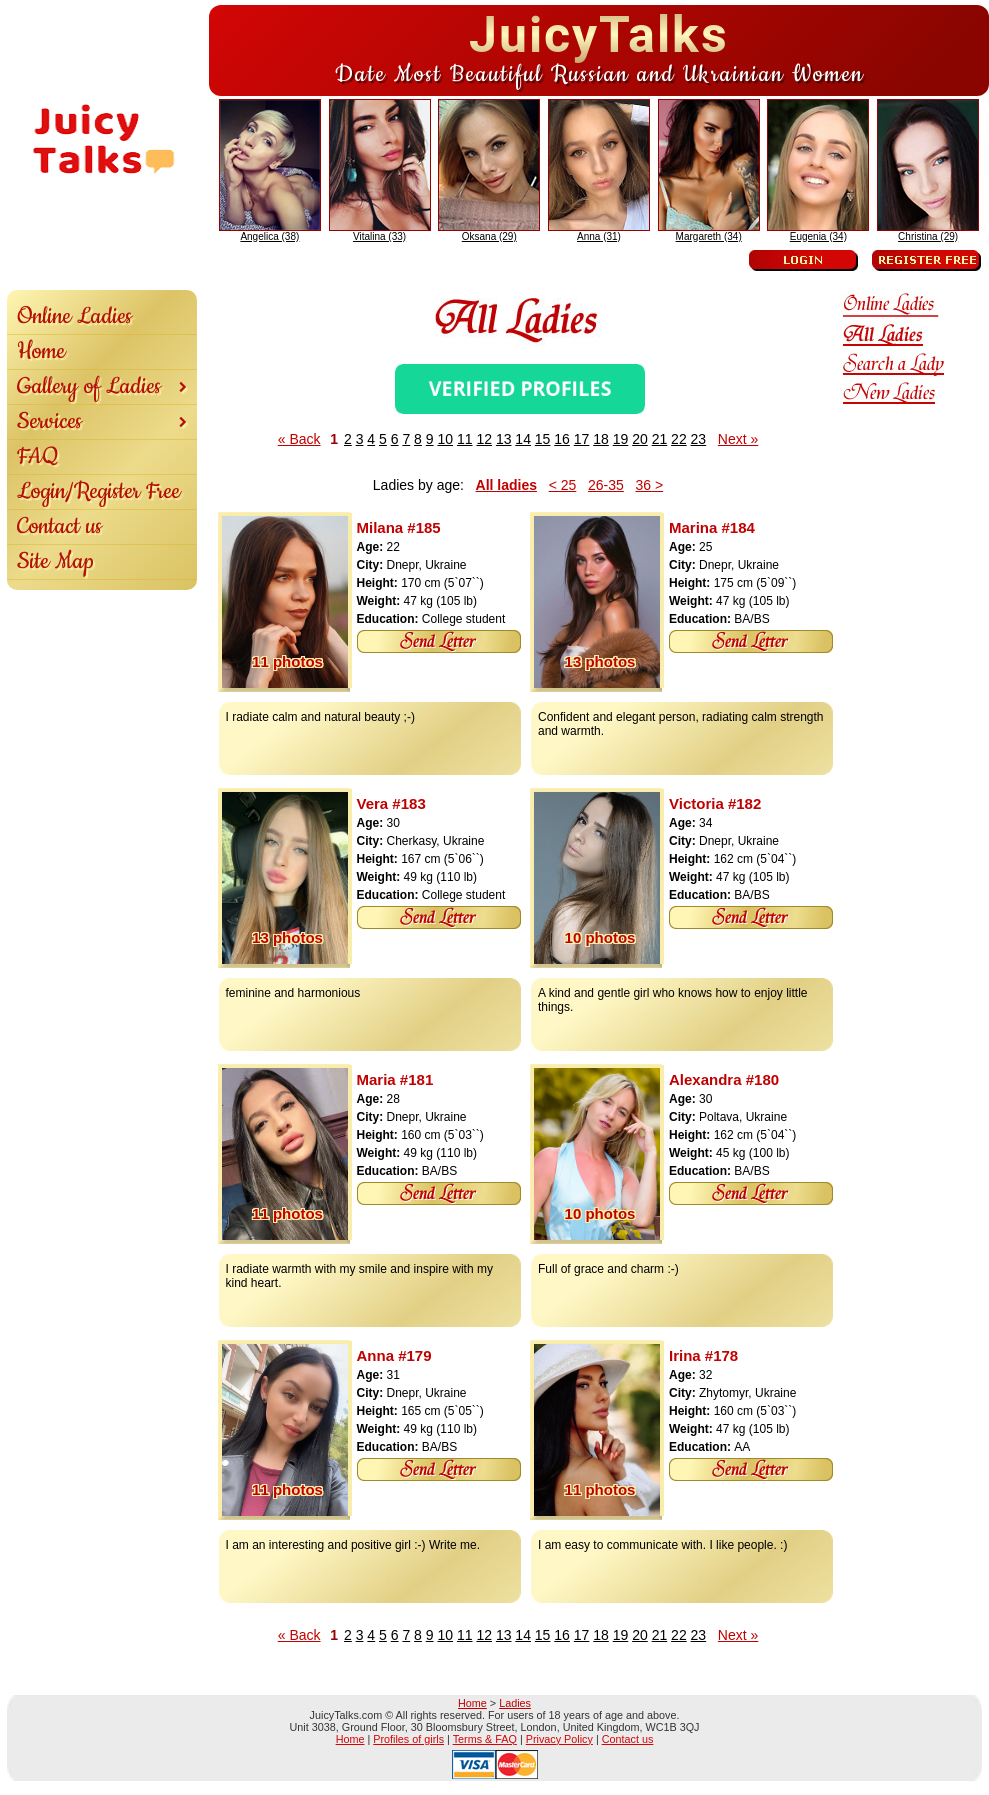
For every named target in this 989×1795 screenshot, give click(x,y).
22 (679, 439)
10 (445, 439)
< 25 (563, 485)
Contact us (59, 526)
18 (601, 439)
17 (582, 439)
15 (543, 439)
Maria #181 (395, 1079)
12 (484, 439)
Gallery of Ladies (102, 386)
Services (102, 421)
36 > (650, 485)
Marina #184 (712, 527)
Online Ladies (74, 316)
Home (41, 351)
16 (562, 439)
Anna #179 (394, 1355)
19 (621, 439)
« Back (299, 439)
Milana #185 (399, 527)
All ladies (506, 485)
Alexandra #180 (724, 1079)
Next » (738, 439)
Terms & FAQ (485, 1739)
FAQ (38, 456)
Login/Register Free (98, 491)
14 (523, 439)
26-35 (606, 485)
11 (465, 439)
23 (699, 439)
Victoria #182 (715, 803)
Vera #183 (391, 803)
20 (640, 439)
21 (660, 439)
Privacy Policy (559, 1739)
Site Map (55, 561)
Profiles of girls (408, 1739)
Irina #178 (703, 1355)
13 (504, 439)
